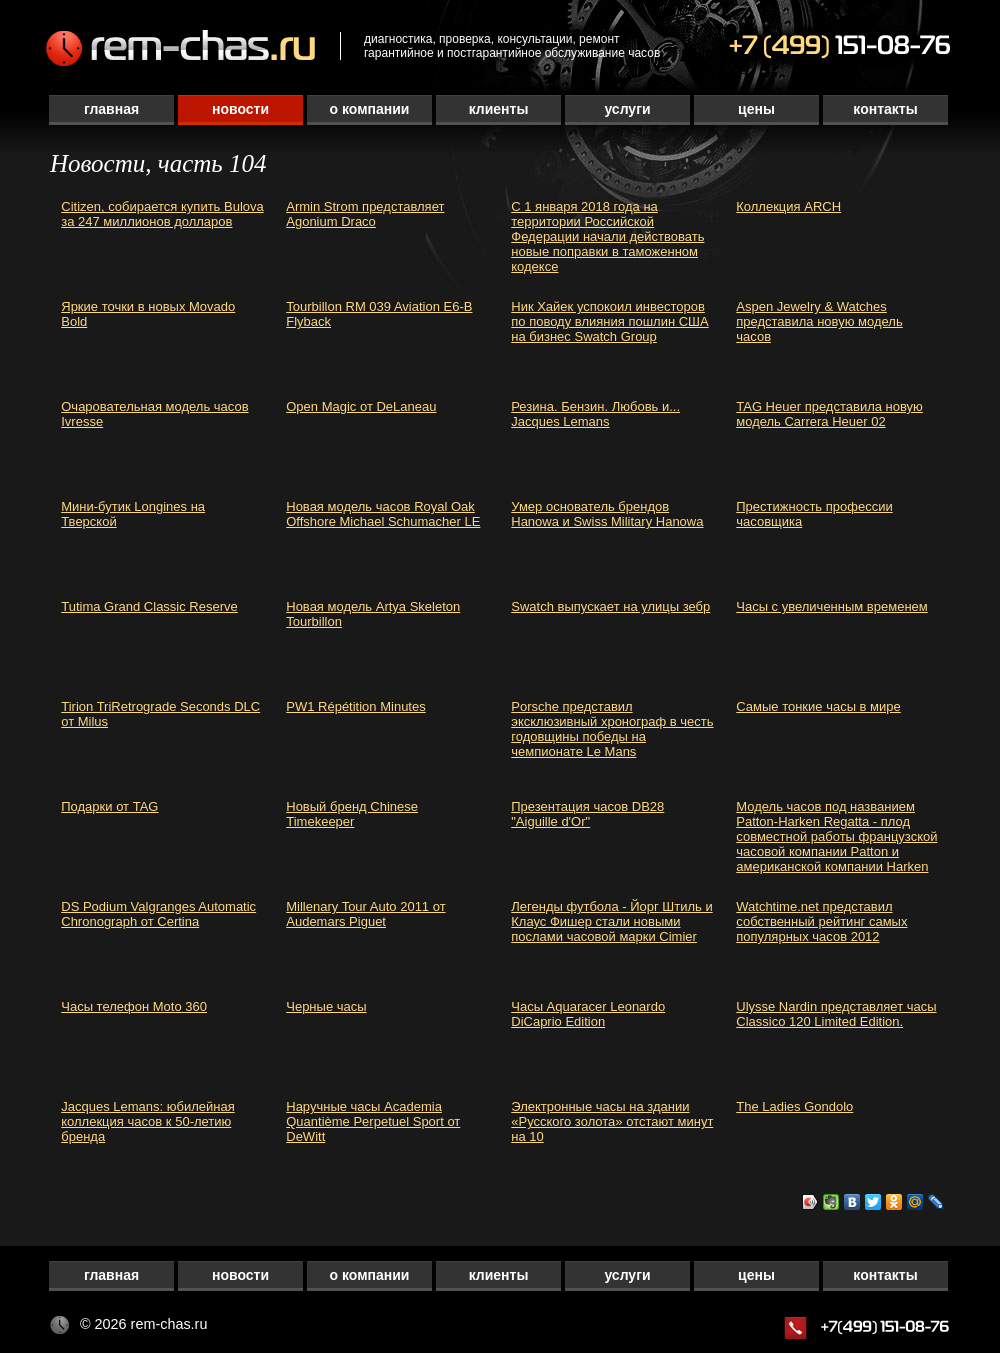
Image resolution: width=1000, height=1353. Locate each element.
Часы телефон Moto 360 (134, 1006)
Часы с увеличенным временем (832, 606)
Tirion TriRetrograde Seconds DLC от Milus (160, 714)
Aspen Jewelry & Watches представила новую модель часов (819, 321)
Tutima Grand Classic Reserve (149, 606)
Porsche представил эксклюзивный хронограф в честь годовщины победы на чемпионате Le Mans (612, 729)
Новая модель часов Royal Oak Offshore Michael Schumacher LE (383, 514)
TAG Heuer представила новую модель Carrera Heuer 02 (829, 414)
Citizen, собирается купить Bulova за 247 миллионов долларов (162, 214)
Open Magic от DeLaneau (361, 406)
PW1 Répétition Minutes (355, 706)
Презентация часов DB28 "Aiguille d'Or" (587, 814)
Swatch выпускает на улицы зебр (610, 606)
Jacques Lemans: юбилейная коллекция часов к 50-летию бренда (148, 1121)
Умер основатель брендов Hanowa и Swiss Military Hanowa (607, 514)
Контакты (885, 109)
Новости (240, 109)
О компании (370, 109)
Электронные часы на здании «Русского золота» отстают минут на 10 (612, 1121)
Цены (756, 109)
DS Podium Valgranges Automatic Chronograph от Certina (158, 914)
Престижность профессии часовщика (814, 514)
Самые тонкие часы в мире (818, 706)
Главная (111, 109)
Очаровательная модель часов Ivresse (154, 414)
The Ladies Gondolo (794, 1106)
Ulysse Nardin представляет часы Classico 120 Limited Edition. (836, 1014)
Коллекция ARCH (788, 206)
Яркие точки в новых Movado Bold (148, 314)
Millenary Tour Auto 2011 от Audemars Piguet (365, 914)
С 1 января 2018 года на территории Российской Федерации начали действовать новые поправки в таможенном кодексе (607, 236)
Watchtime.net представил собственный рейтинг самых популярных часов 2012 (821, 921)
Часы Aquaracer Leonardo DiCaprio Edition (588, 1014)
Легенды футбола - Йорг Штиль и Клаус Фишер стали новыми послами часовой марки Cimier (611, 921)
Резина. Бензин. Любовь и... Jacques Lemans (595, 414)
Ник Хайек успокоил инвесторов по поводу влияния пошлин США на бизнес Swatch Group (609, 321)
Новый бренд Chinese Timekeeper (352, 814)
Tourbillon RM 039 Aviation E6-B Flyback (379, 314)
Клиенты (499, 109)
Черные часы (326, 1006)
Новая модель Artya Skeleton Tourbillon (373, 614)
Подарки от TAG (109, 806)
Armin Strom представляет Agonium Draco (365, 214)
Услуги (627, 109)
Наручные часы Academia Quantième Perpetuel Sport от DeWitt (373, 1121)
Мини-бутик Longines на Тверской (133, 514)
